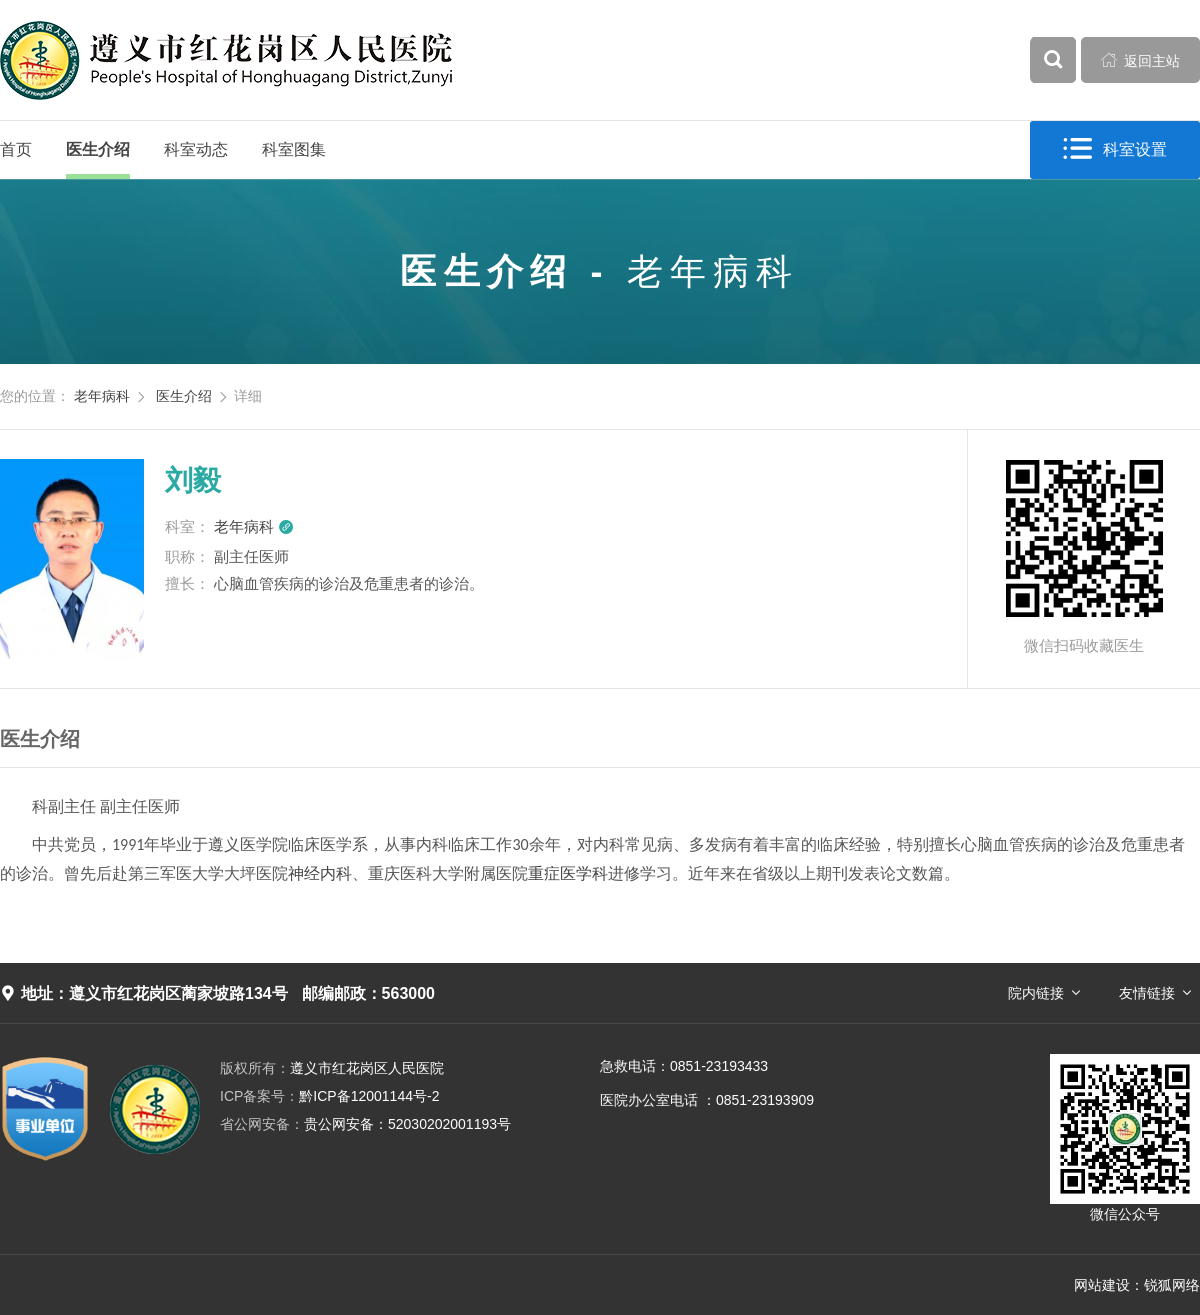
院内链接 (1036, 993)
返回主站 (1141, 60)
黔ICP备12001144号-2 (329, 1096)
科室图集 (294, 149)
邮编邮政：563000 (368, 993)
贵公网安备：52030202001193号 (365, 1124)
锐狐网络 (1172, 1285)
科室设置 (1115, 149)
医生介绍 (98, 149)
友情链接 (1147, 993)
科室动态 (196, 149)
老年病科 (102, 396)
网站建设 (1102, 1285)
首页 (16, 149)
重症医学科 (568, 873)
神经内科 (320, 873)
